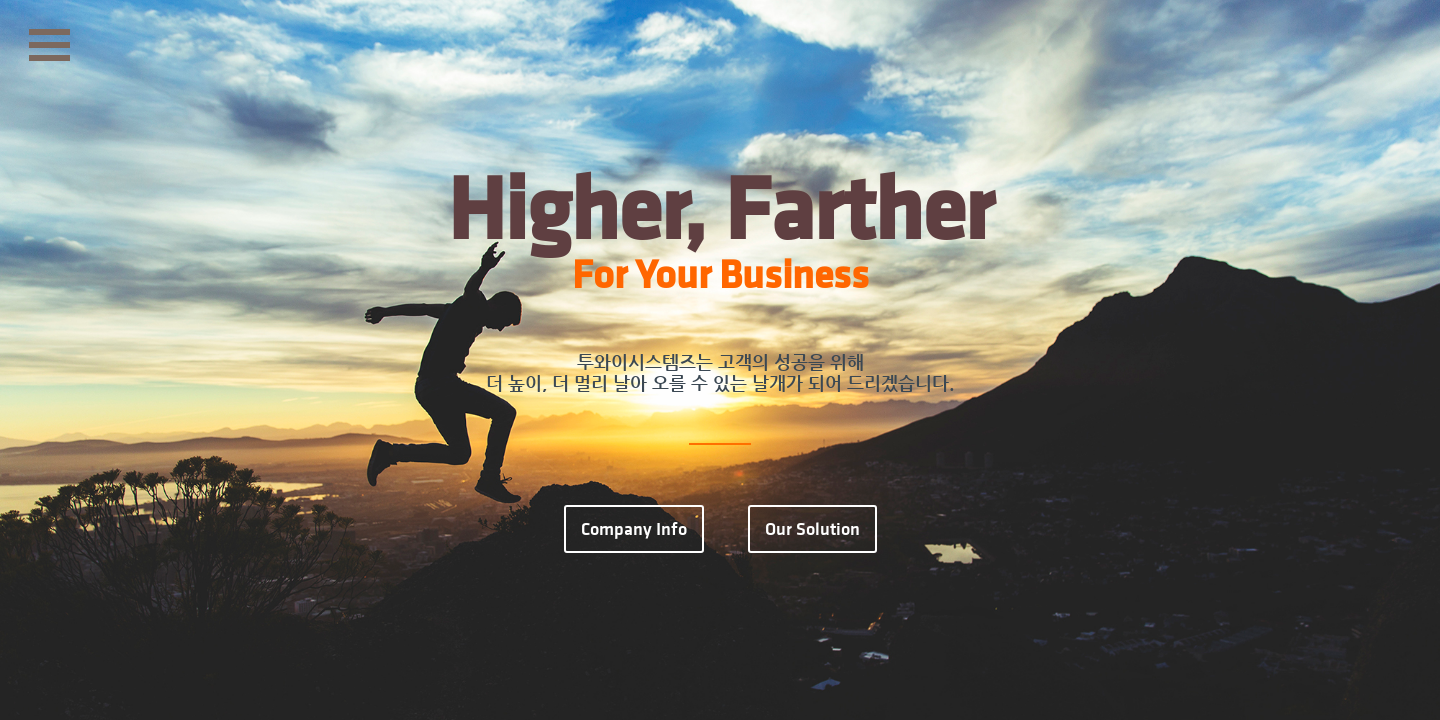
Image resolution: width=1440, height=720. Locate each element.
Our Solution (812, 529)
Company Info (634, 529)
